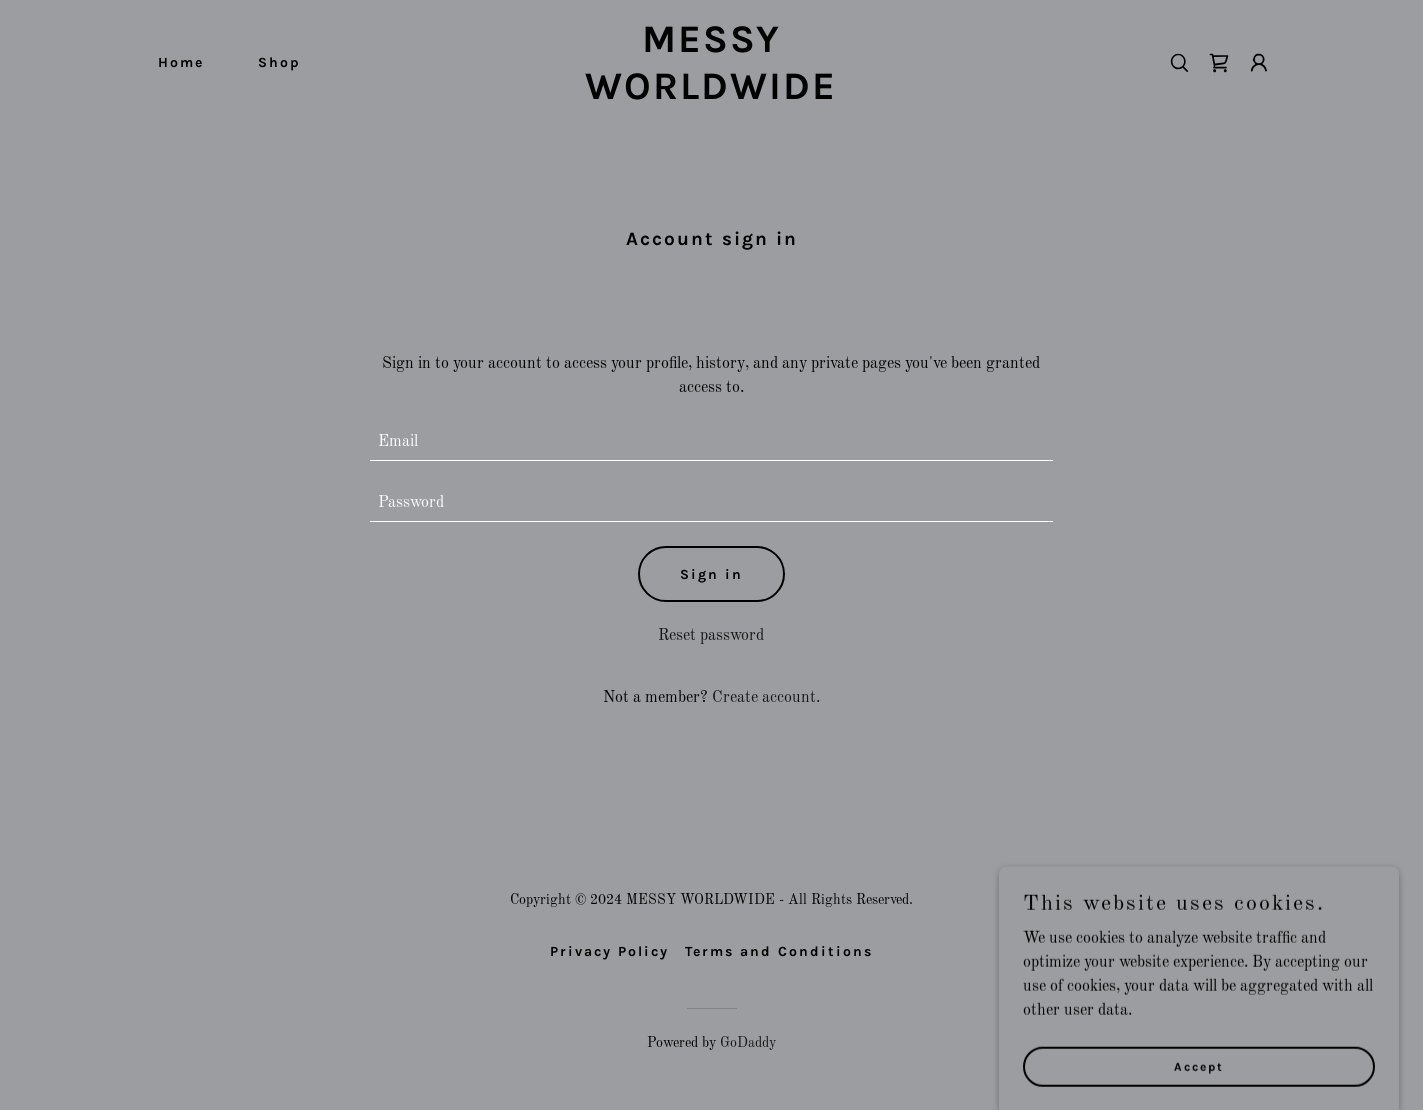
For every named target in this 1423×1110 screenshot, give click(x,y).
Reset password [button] (711, 636)
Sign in (711, 574)
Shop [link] (279, 62)
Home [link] (181, 62)
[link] (711, 95)
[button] (1259, 63)
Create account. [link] (766, 698)
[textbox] (711, 442)
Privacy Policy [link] (609, 951)
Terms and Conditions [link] (779, 951)
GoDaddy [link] (748, 1043)
